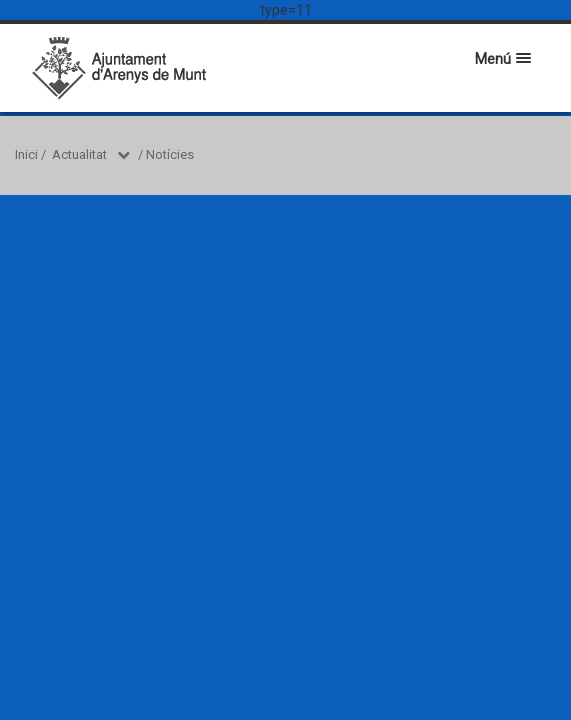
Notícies (170, 154)
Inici (26, 154)
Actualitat (79, 154)
